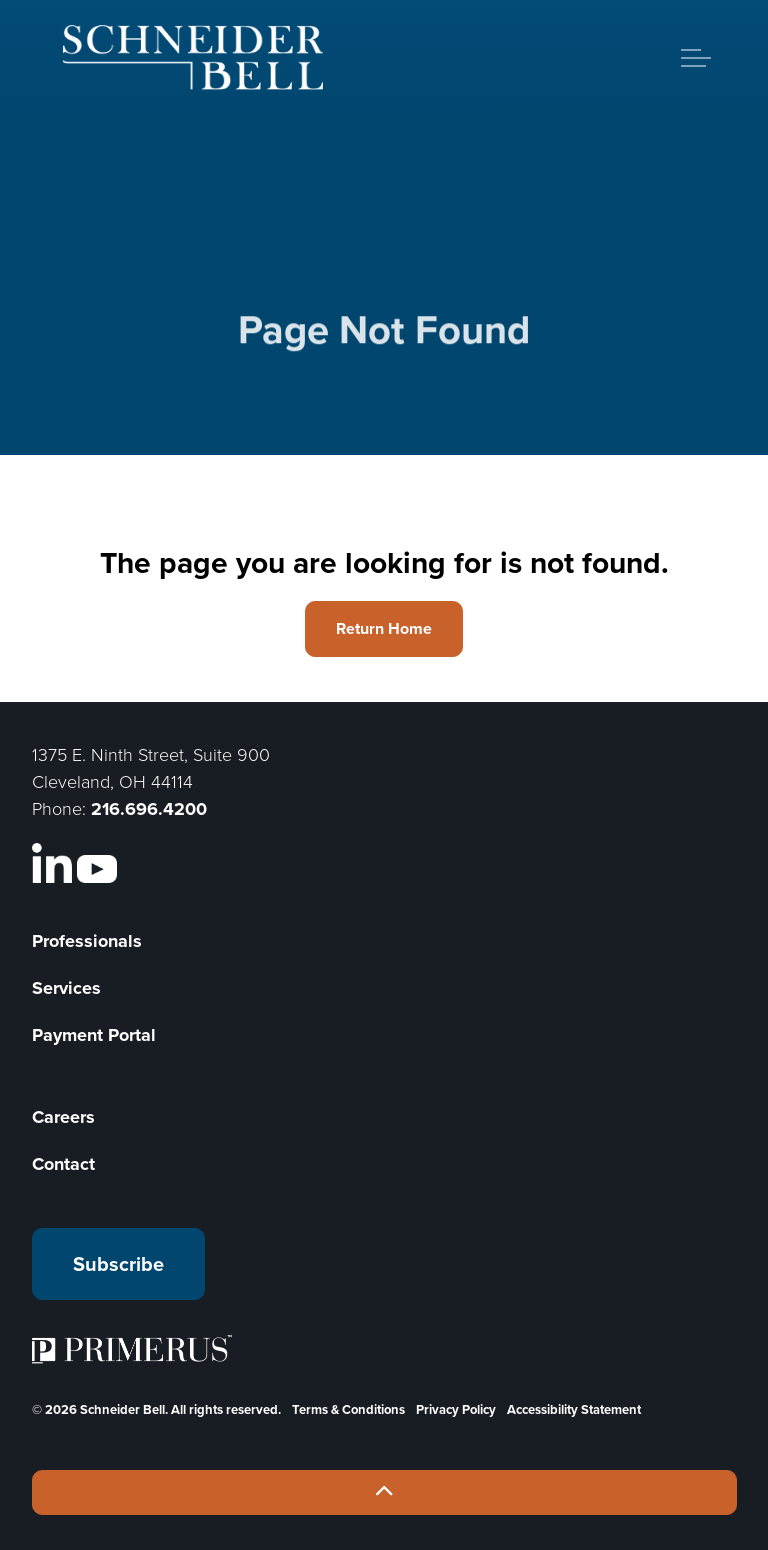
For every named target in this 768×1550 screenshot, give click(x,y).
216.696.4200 (149, 809)
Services (66, 988)
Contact (63, 1164)
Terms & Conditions (348, 1409)
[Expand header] (696, 57)
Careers (63, 1117)
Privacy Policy (456, 1409)
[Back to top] (384, 1492)
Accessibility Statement (574, 1409)
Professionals (87, 941)
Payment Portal (94, 1035)
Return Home (384, 629)
